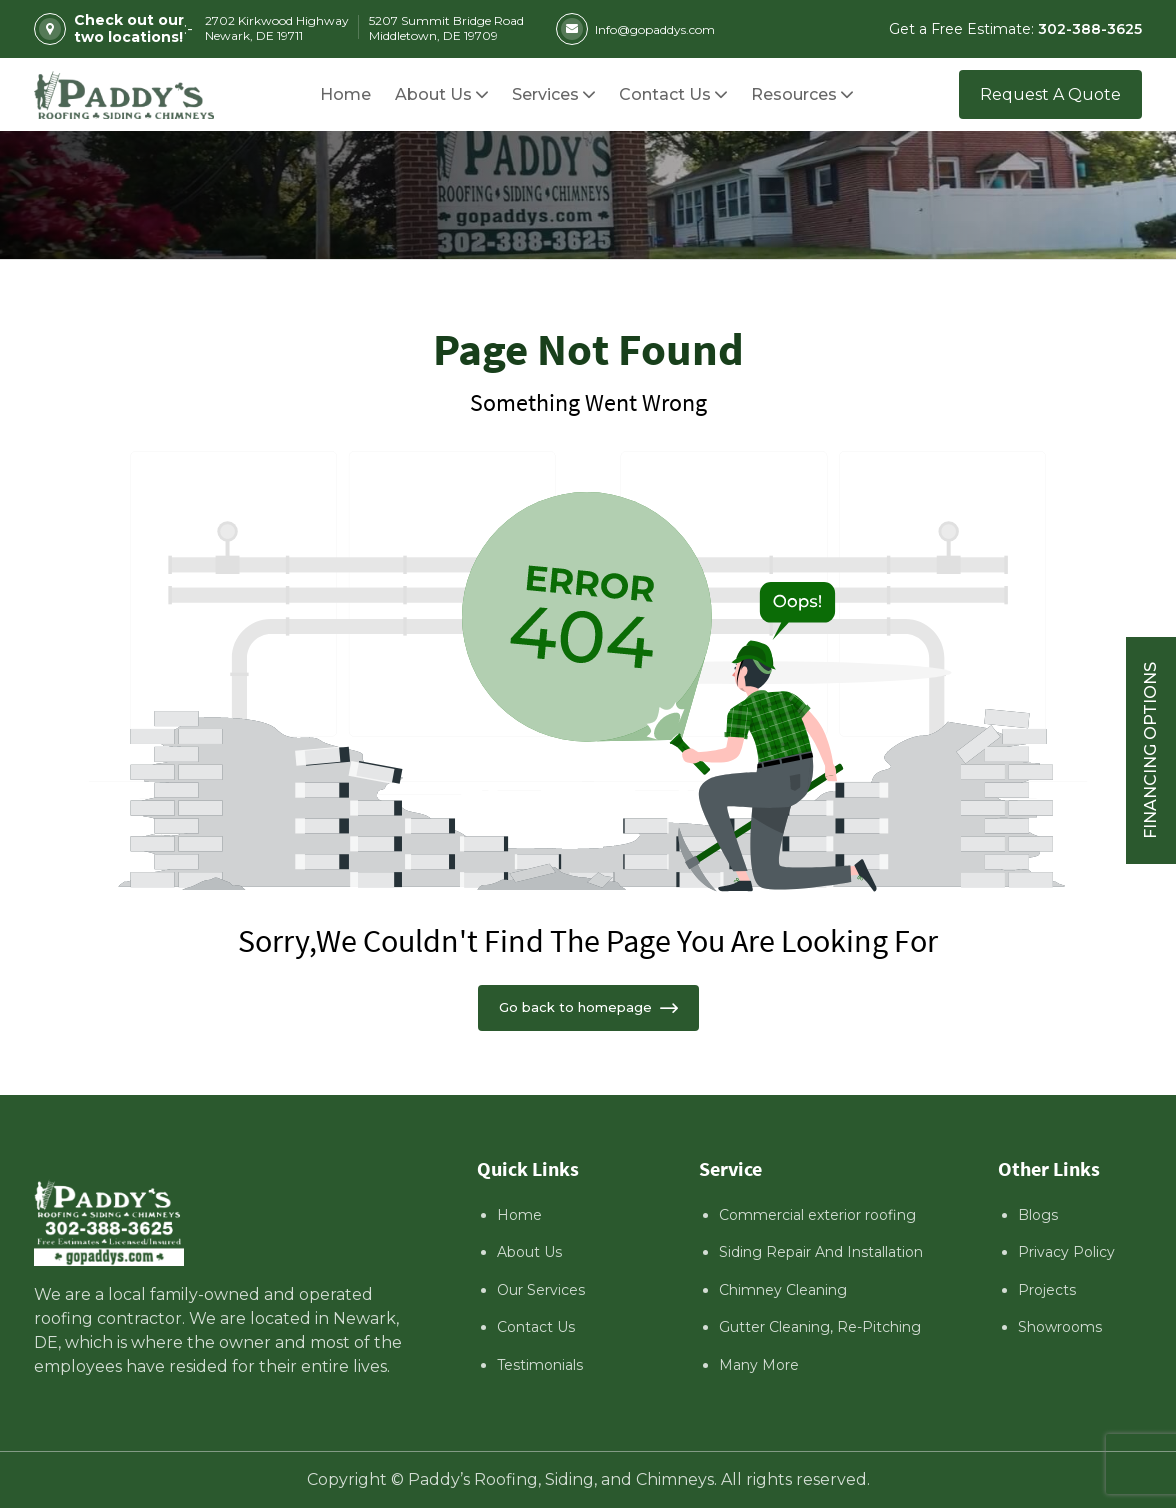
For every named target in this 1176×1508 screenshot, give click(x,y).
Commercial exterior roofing (817, 1215)
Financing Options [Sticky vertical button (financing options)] (1150, 750)
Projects (1047, 1290)
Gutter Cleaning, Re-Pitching (820, 1327)
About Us (529, 1252)
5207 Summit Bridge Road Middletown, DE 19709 (446, 28)
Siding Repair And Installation (821, 1252)
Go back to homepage (588, 1007)
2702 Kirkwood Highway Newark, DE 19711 (277, 28)
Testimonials (540, 1365)
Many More (759, 1365)
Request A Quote (1050, 94)
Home (519, 1215)
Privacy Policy (1066, 1252)
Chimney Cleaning (783, 1290)
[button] (794, 94)
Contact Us (536, 1327)
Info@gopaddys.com (635, 29)
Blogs (1038, 1215)
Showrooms (1060, 1327)
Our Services (541, 1290)
